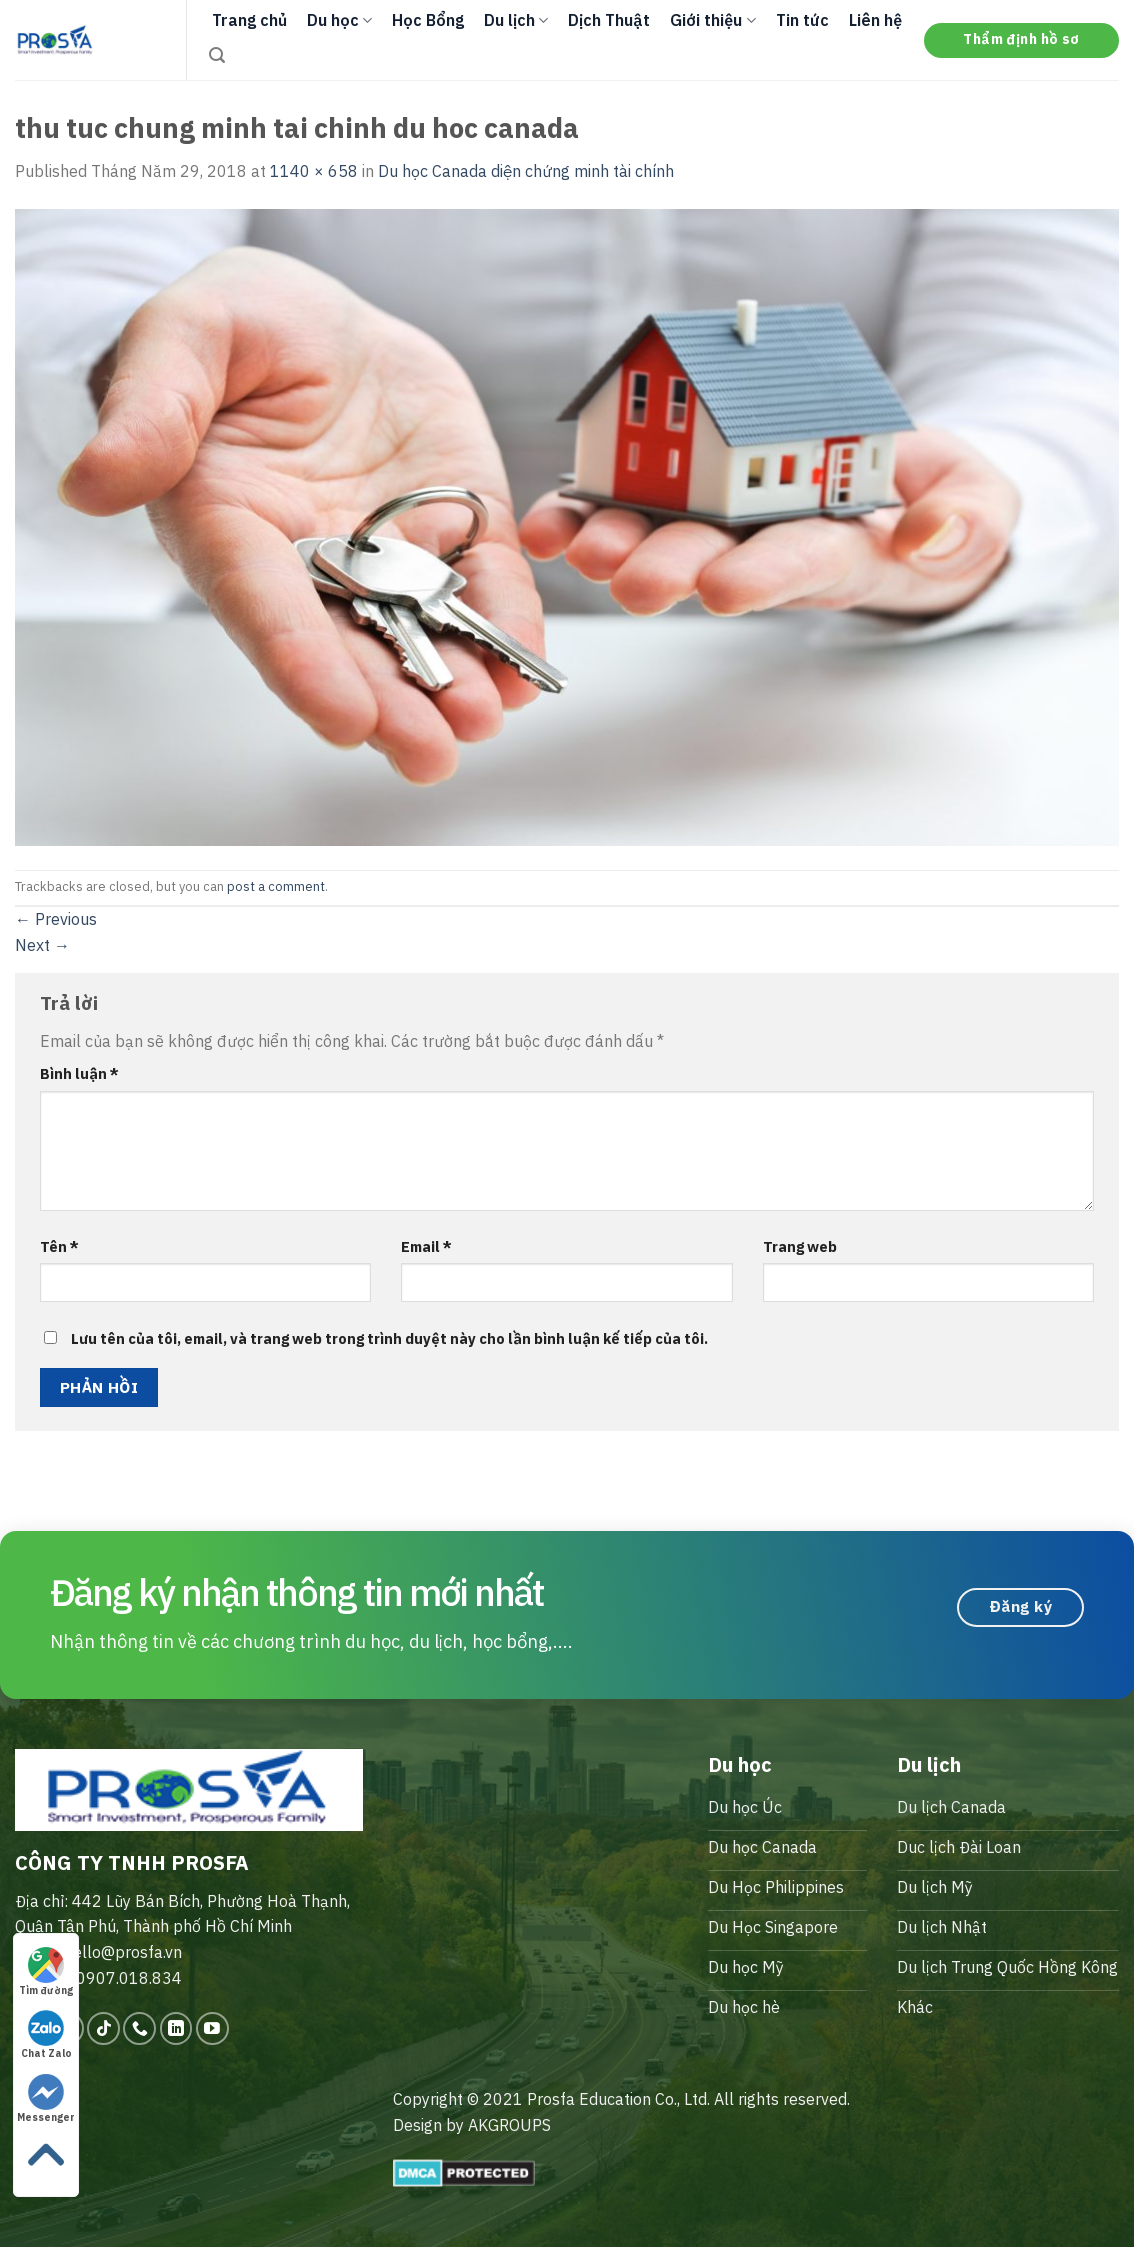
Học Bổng (428, 20)
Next (42, 945)
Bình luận (79, 1073)
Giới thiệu (712, 20)
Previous (56, 919)
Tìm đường (46, 1972)
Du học (339, 20)
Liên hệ (875, 20)
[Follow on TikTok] (103, 2028)
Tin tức (802, 20)
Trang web (800, 1246)
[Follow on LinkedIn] (176, 2028)
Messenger (46, 2099)
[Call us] (139, 2028)
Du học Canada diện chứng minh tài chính (526, 171)
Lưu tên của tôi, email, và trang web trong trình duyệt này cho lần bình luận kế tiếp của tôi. (389, 1338)
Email (426, 1246)
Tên (59, 1246)
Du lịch (516, 20)
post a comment (276, 886)
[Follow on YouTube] (212, 2028)
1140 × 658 (314, 171)
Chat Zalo (46, 2035)
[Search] (217, 55)
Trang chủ (249, 20)
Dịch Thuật (609, 20)
